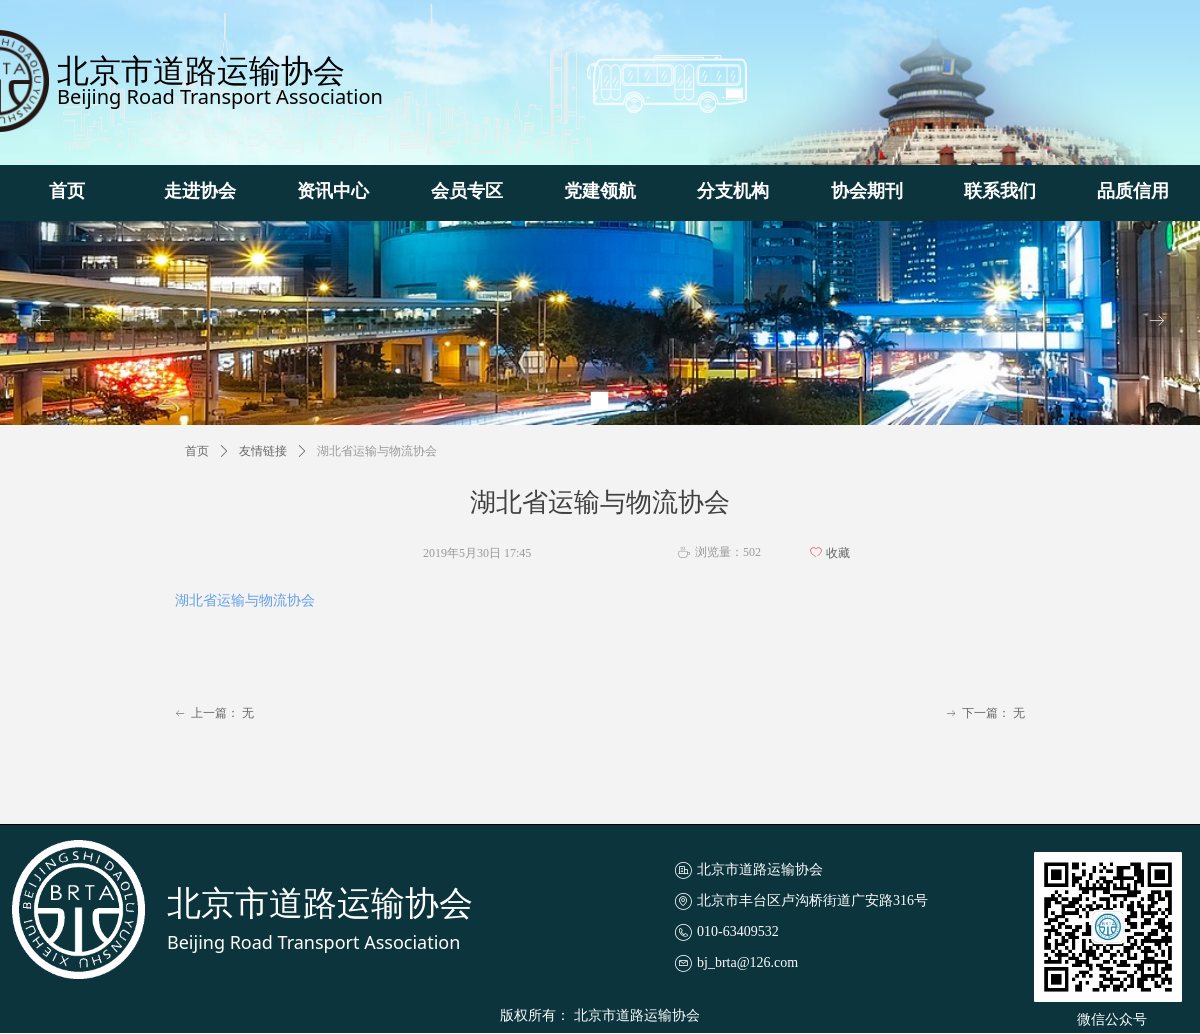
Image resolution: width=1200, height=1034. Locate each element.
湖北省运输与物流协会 (245, 600)
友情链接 (263, 451)
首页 (197, 451)
